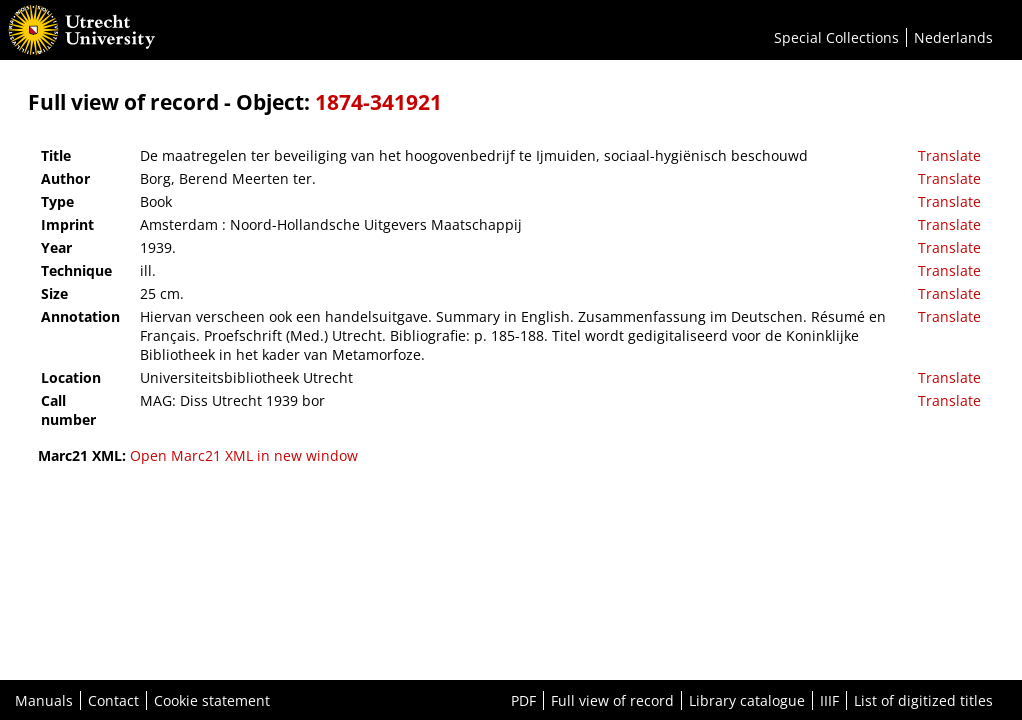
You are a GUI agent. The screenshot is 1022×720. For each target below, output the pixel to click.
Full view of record (612, 700)
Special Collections (836, 37)
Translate (949, 155)
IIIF (829, 700)
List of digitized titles (923, 700)
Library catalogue (747, 700)
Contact (113, 700)
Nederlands (953, 37)
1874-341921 (378, 102)
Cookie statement (212, 700)
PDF (523, 700)
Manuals (44, 700)
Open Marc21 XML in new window (244, 455)
